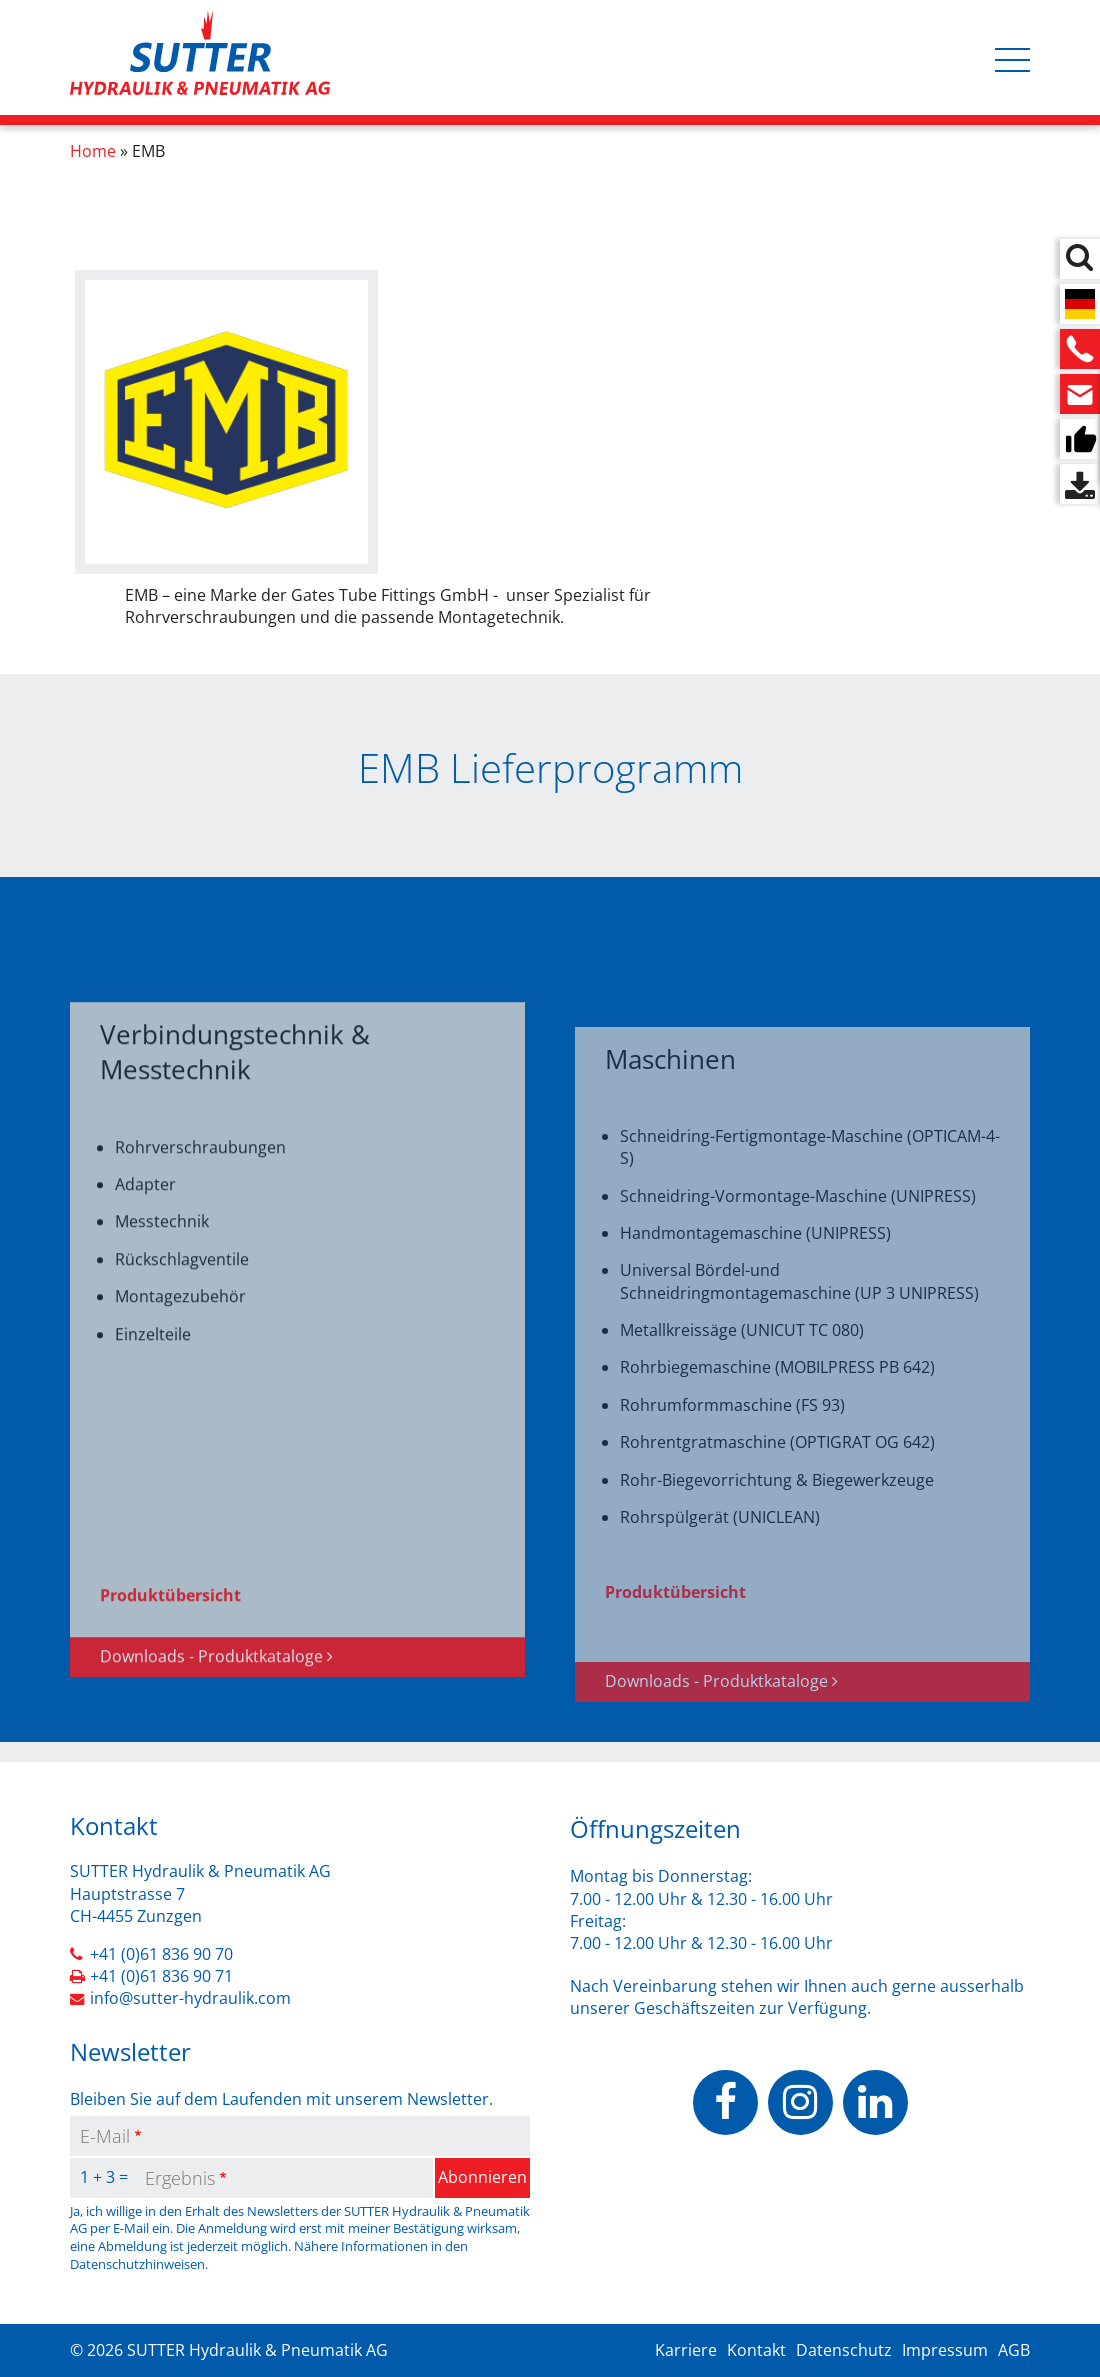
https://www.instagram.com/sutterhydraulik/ (800, 2102)
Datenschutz (844, 2350)
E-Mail (105, 2136)
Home (93, 151)
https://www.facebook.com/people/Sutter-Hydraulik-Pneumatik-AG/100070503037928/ (725, 2102)
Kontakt (756, 2350)
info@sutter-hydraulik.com (190, 1998)
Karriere (686, 2350)
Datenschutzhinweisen (137, 2264)
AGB (1014, 2350)
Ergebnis (180, 2178)
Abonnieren (482, 2177)
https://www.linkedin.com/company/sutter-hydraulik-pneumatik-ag (875, 2102)
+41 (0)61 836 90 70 (161, 1954)
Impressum (945, 2350)
